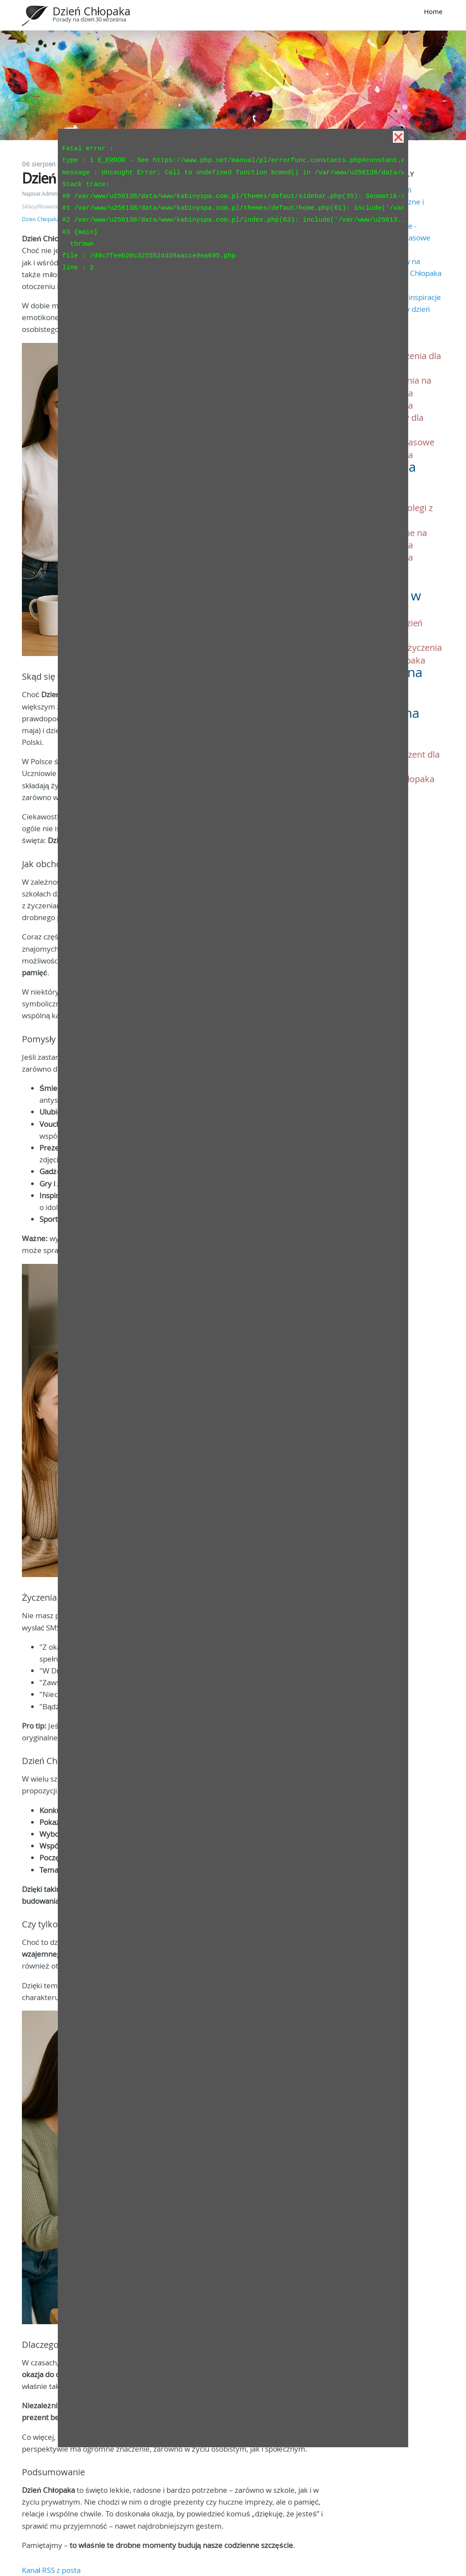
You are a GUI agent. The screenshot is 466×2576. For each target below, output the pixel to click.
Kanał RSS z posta (51, 2570)
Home (433, 11)
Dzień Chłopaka (92, 11)
